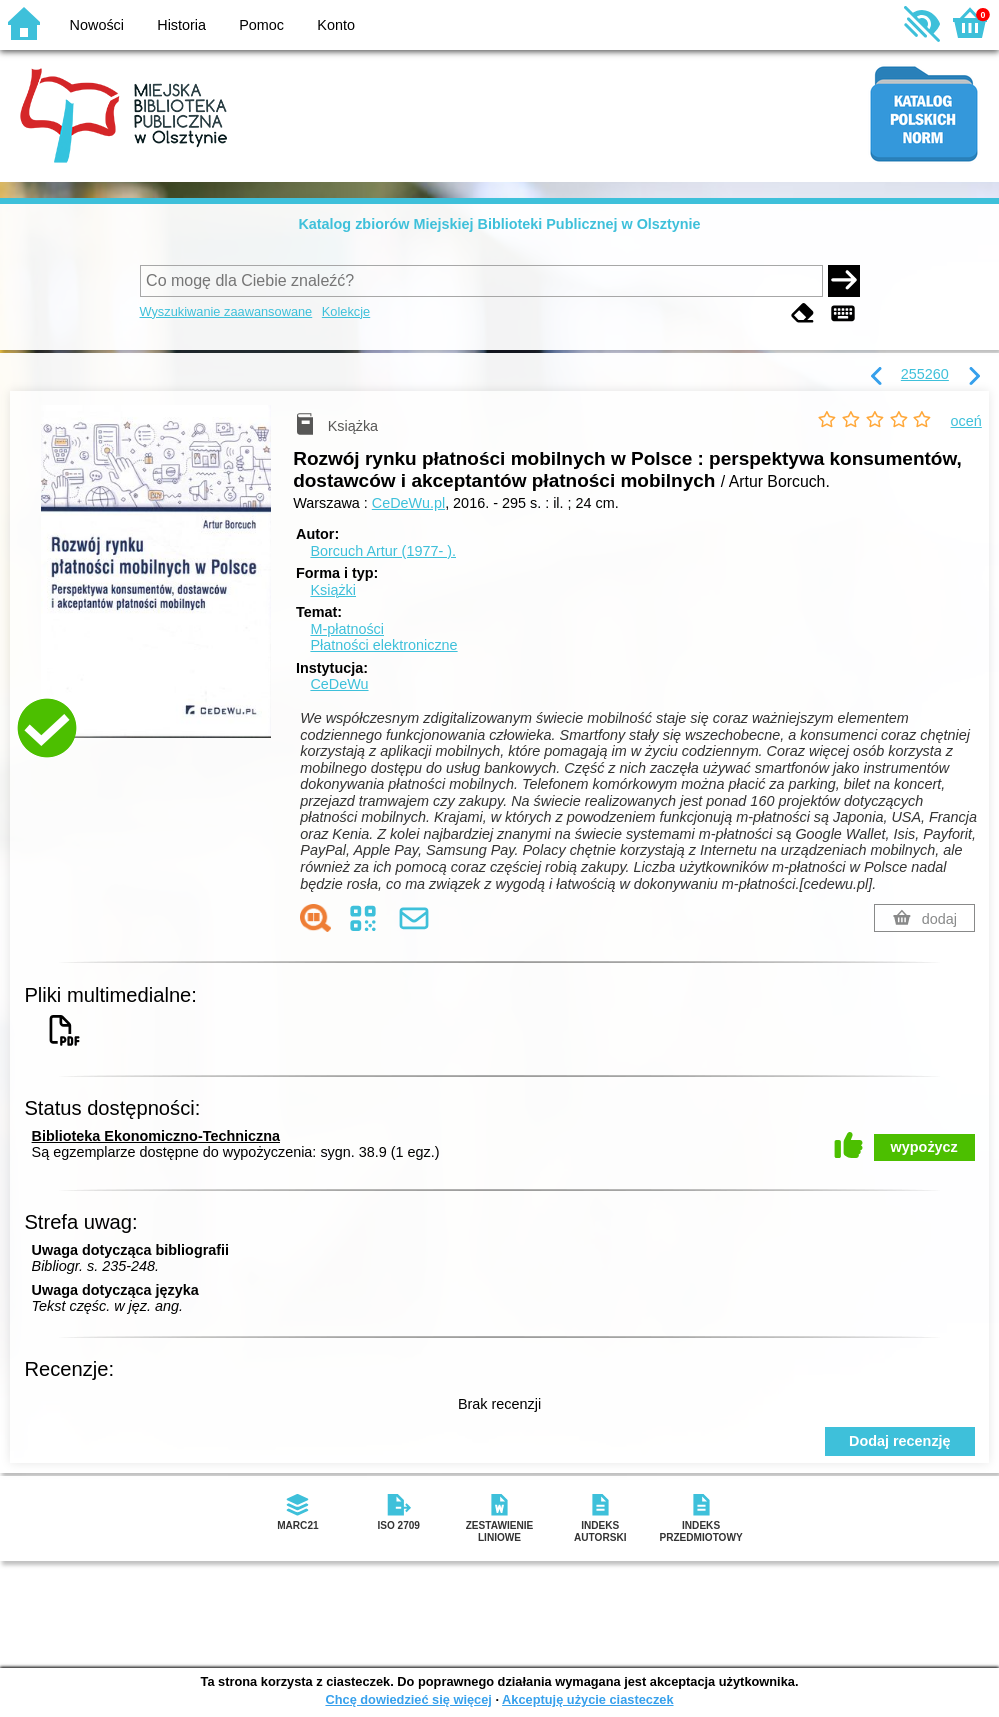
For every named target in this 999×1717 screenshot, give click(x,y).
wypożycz (924, 1147)
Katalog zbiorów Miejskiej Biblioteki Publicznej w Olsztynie (499, 224)
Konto (336, 25)
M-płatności (347, 629)
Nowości (97, 25)
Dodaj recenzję (900, 1441)
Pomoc (261, 25)
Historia (181, 25)
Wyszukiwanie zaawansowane (226, 311)
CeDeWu (339, 684)
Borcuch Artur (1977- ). (383, 551)
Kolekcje (346, 311)
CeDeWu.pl (408, 503)
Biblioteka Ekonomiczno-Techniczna (156, 1136)
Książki (333, 590)
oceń (966, 421)
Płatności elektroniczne (383, 645)
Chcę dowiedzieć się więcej (408, 1699)
